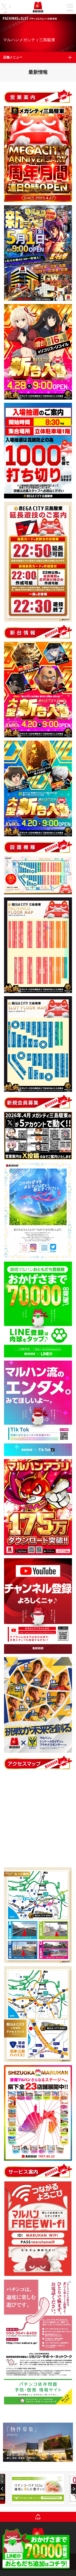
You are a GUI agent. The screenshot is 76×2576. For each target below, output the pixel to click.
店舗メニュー (38, 57)
